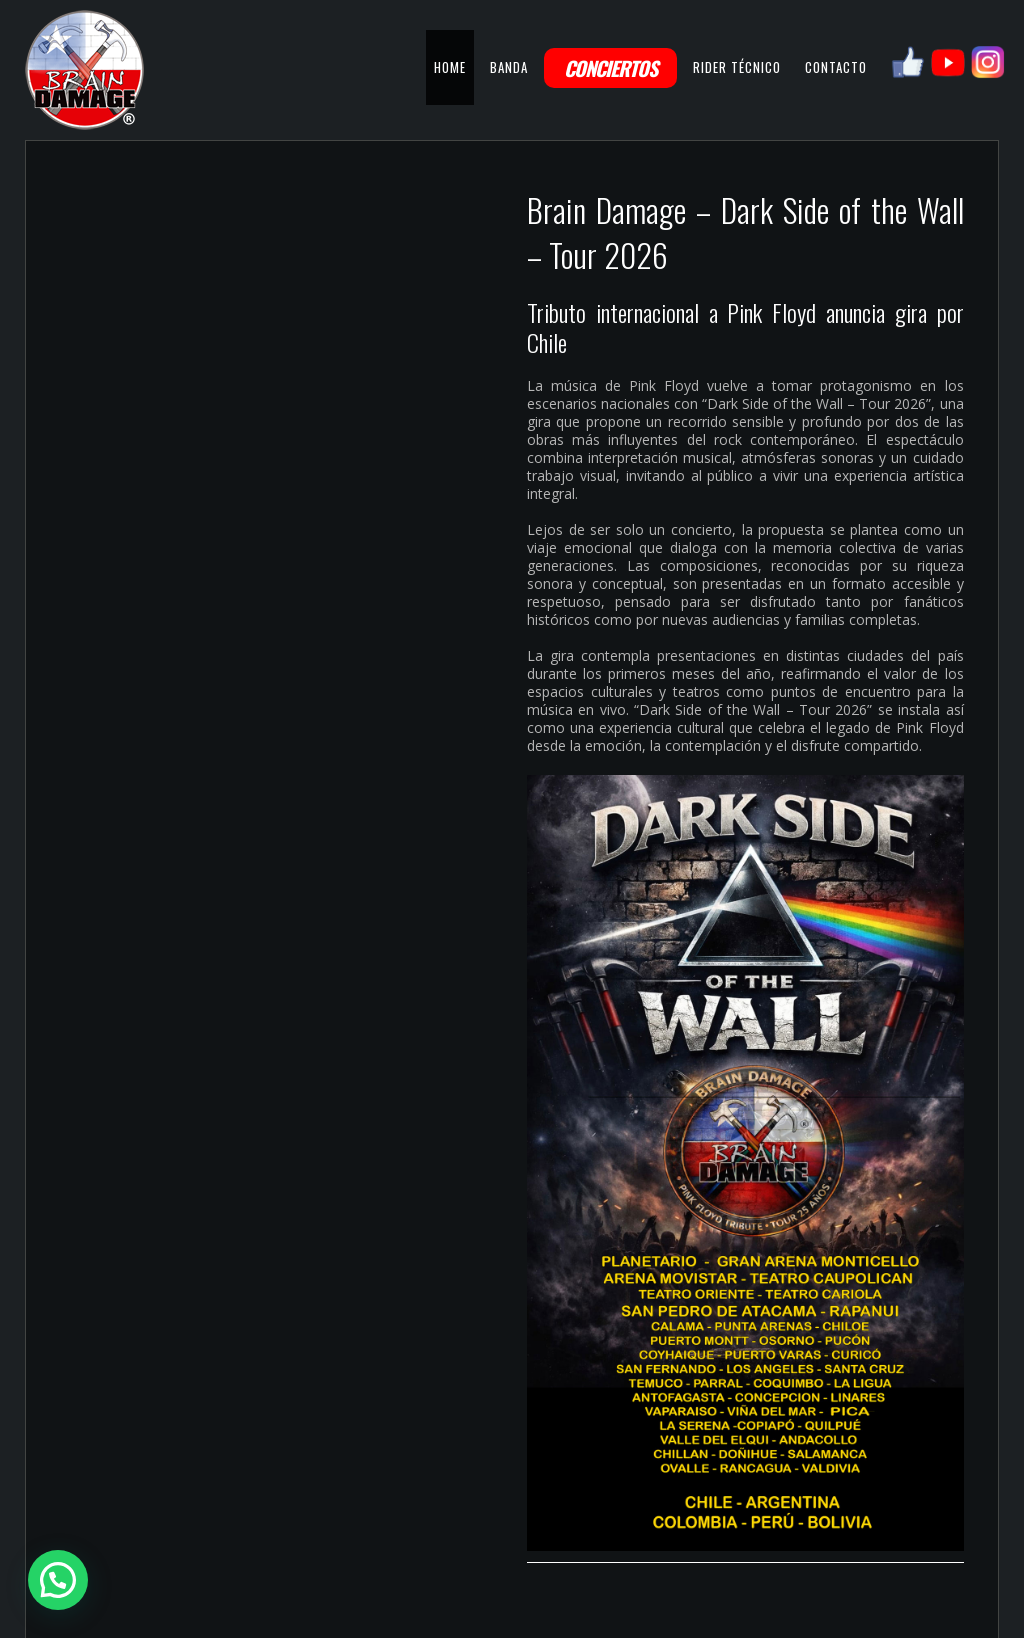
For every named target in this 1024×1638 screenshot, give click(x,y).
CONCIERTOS (610, 68)
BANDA (509, 67)
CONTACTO (836, 67)
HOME (450, 67)
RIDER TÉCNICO (737, 67)
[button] (58, 1580)
